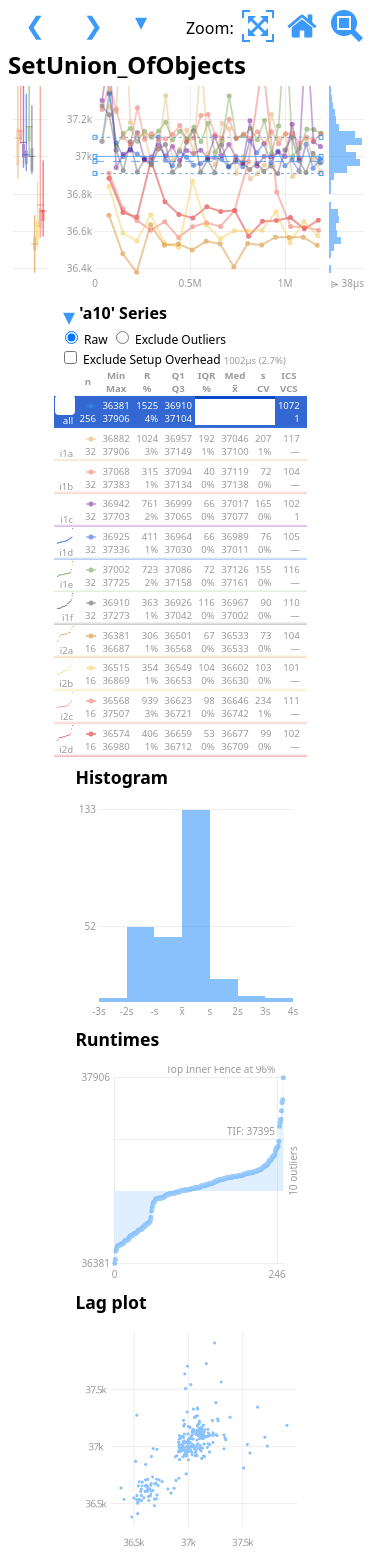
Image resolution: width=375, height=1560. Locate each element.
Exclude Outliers (180, 339)
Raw (96, 339)
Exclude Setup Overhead (184, 359)
